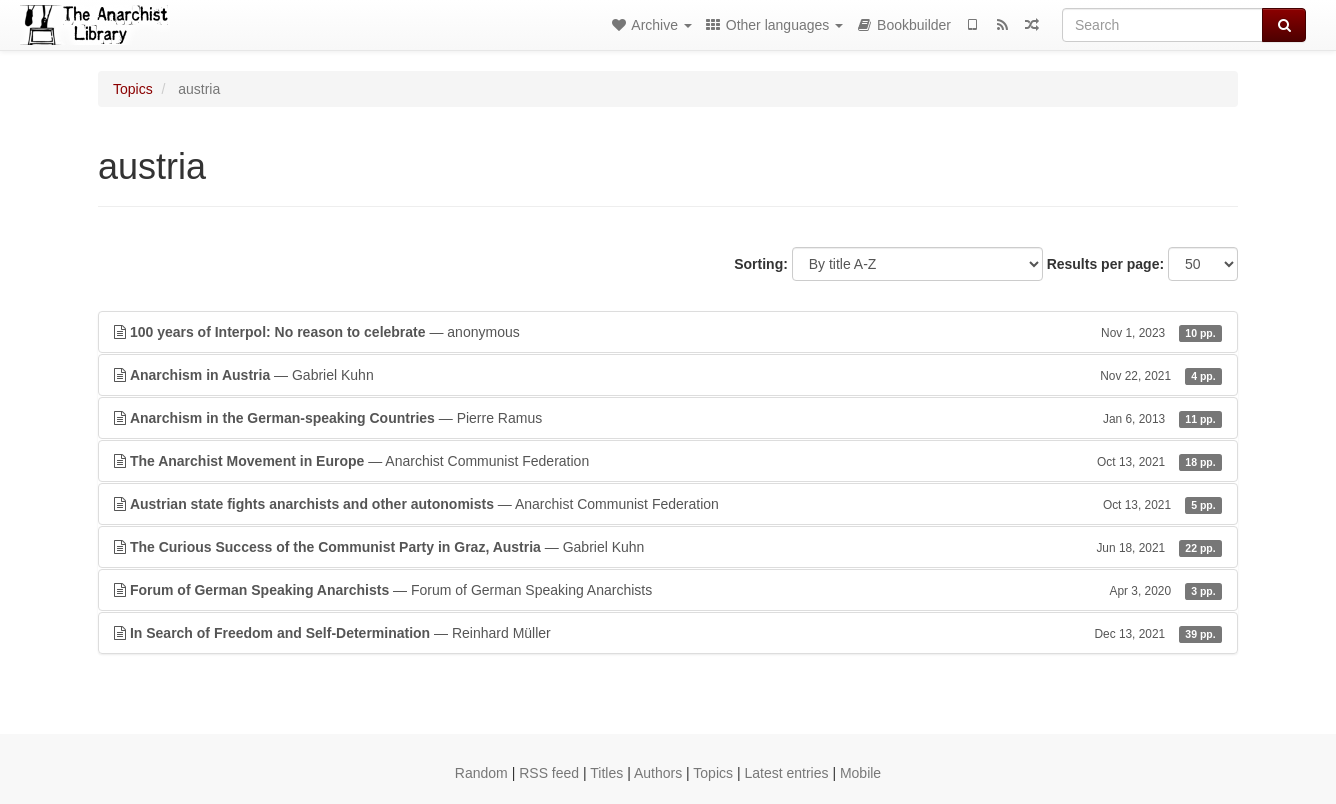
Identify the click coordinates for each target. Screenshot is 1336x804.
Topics (133, 89)
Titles (606, 773)
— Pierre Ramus (668, 418)
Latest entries (786, 773)
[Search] (1162, 25)
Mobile (860, 773)
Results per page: (1105, 264)
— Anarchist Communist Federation (668, 461)
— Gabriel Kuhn (668, 375)
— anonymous (668, 332)
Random (481, 773)
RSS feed (549, 773)
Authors (658, 773)
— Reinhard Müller (668, 633)
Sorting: (761, 264)
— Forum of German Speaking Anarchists (668, 590)
